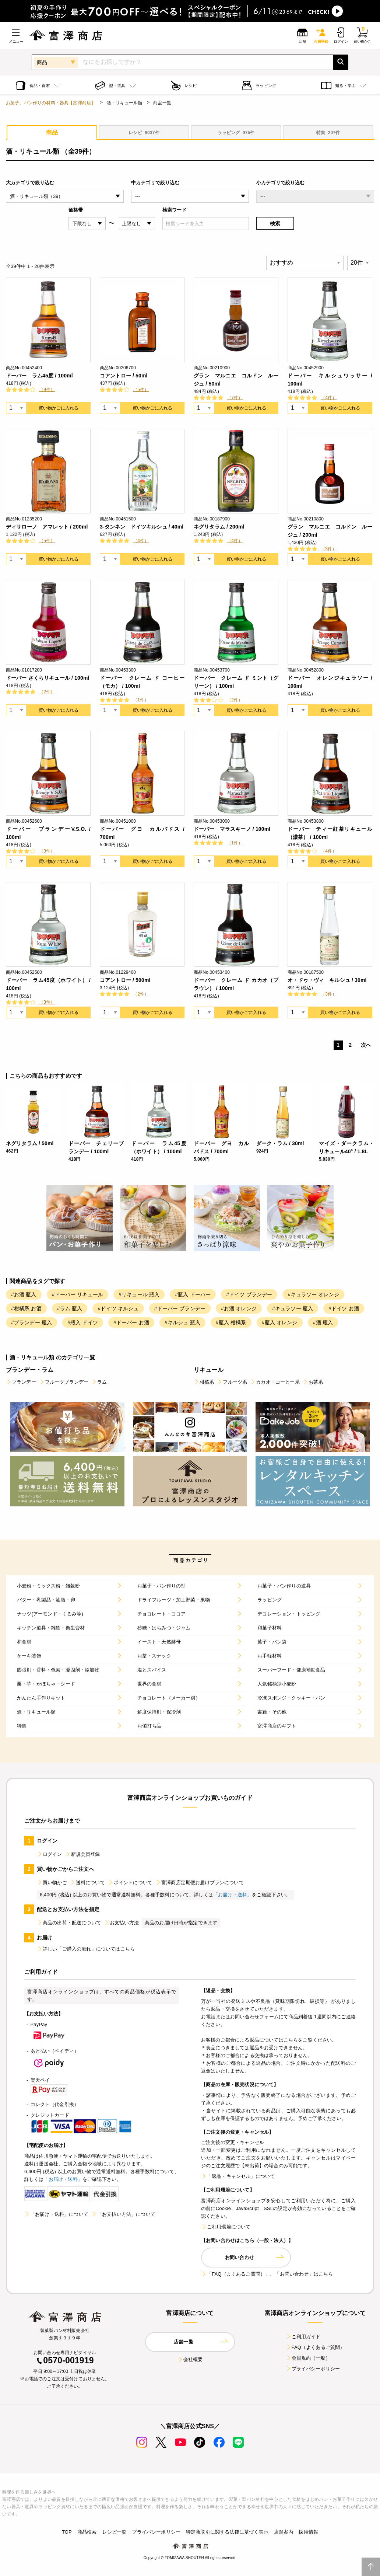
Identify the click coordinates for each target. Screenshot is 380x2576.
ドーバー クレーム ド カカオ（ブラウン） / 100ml (236, 984)
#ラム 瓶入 (69, 1308)
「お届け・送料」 (232, 1894)
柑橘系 (204, 1382)
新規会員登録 (82, 1854)
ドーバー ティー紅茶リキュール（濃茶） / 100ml (330, 833)
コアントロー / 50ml (124, 376)
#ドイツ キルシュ (118, 1308)
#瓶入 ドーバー (193, 1294)
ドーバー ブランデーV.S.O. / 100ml (48, 833)
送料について (87, 1882)
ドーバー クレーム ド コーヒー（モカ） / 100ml (142, 682)
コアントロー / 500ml (125, 980)
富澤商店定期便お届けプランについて (199, 1882)
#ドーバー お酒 (131, 1322)
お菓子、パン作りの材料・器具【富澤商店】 (50, 102)
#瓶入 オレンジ (280, 1322)
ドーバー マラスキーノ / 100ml (232, 829)
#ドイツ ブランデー (249, 1294)
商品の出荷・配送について (69, 1922)
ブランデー (21, 1382)
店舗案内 (283, 2532)
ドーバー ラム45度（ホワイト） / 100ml (48, 984)
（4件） (329, 397)
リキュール (209, 1370)
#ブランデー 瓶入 (31, 1322)
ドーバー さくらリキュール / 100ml (47, 678)
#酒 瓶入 (323, 1322)
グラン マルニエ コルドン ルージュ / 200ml (330, 531)
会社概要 (190, 2359)
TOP (67, 2532)
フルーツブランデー (63, 1382)
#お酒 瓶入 (23, 1294)
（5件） (141, 389)
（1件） (141, 700)
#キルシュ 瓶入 (182, 1322)
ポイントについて (130, 1882)
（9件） (47, 389)
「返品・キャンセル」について (238, 2176)
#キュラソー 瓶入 (292, 1308)
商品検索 (87, 2532)
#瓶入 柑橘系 (231, 1322)
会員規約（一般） (308, 2358)
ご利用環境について (225, 2227)
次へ (366, 1045)
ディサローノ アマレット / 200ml (47, 527)
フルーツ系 (232, 1382)
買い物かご (52, 1882)
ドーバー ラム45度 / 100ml (39, 376)
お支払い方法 (121, 1922)
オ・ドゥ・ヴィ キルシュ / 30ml (327, 980)
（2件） (47, 691)
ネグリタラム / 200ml (219, 527)
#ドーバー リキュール (77, 1294)
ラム (99, 1382)
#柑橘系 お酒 (26, 1308)
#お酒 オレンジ (239, 1308)
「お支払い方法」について (123, 2214)
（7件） (235, 397)
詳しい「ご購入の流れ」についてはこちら (86, 1949)
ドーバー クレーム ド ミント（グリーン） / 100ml (236, 682)
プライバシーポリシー (313, 2368)
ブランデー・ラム (29, 1370)
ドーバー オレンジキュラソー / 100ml (330, 682)
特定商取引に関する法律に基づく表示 (227, 2532)
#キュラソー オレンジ (313, 1294)
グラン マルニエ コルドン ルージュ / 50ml (236, 380)
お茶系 (313, 1382)
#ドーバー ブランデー (179, 1308)
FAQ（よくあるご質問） (315, 2347)
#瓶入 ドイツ (82, 1322)
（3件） (329, 548)
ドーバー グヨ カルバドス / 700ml (142, 833)
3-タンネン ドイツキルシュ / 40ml (141, 527)
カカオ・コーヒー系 (274, 1382)
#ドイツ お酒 (343, 1308)
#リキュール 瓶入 (139, 1294)
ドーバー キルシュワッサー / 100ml (330, 380)
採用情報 (308, 2532)
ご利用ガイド (303, 2336)
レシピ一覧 (114, 2532)
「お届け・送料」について (56, 2214)
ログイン (49, 1854)
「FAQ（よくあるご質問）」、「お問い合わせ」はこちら (267, 2274)
